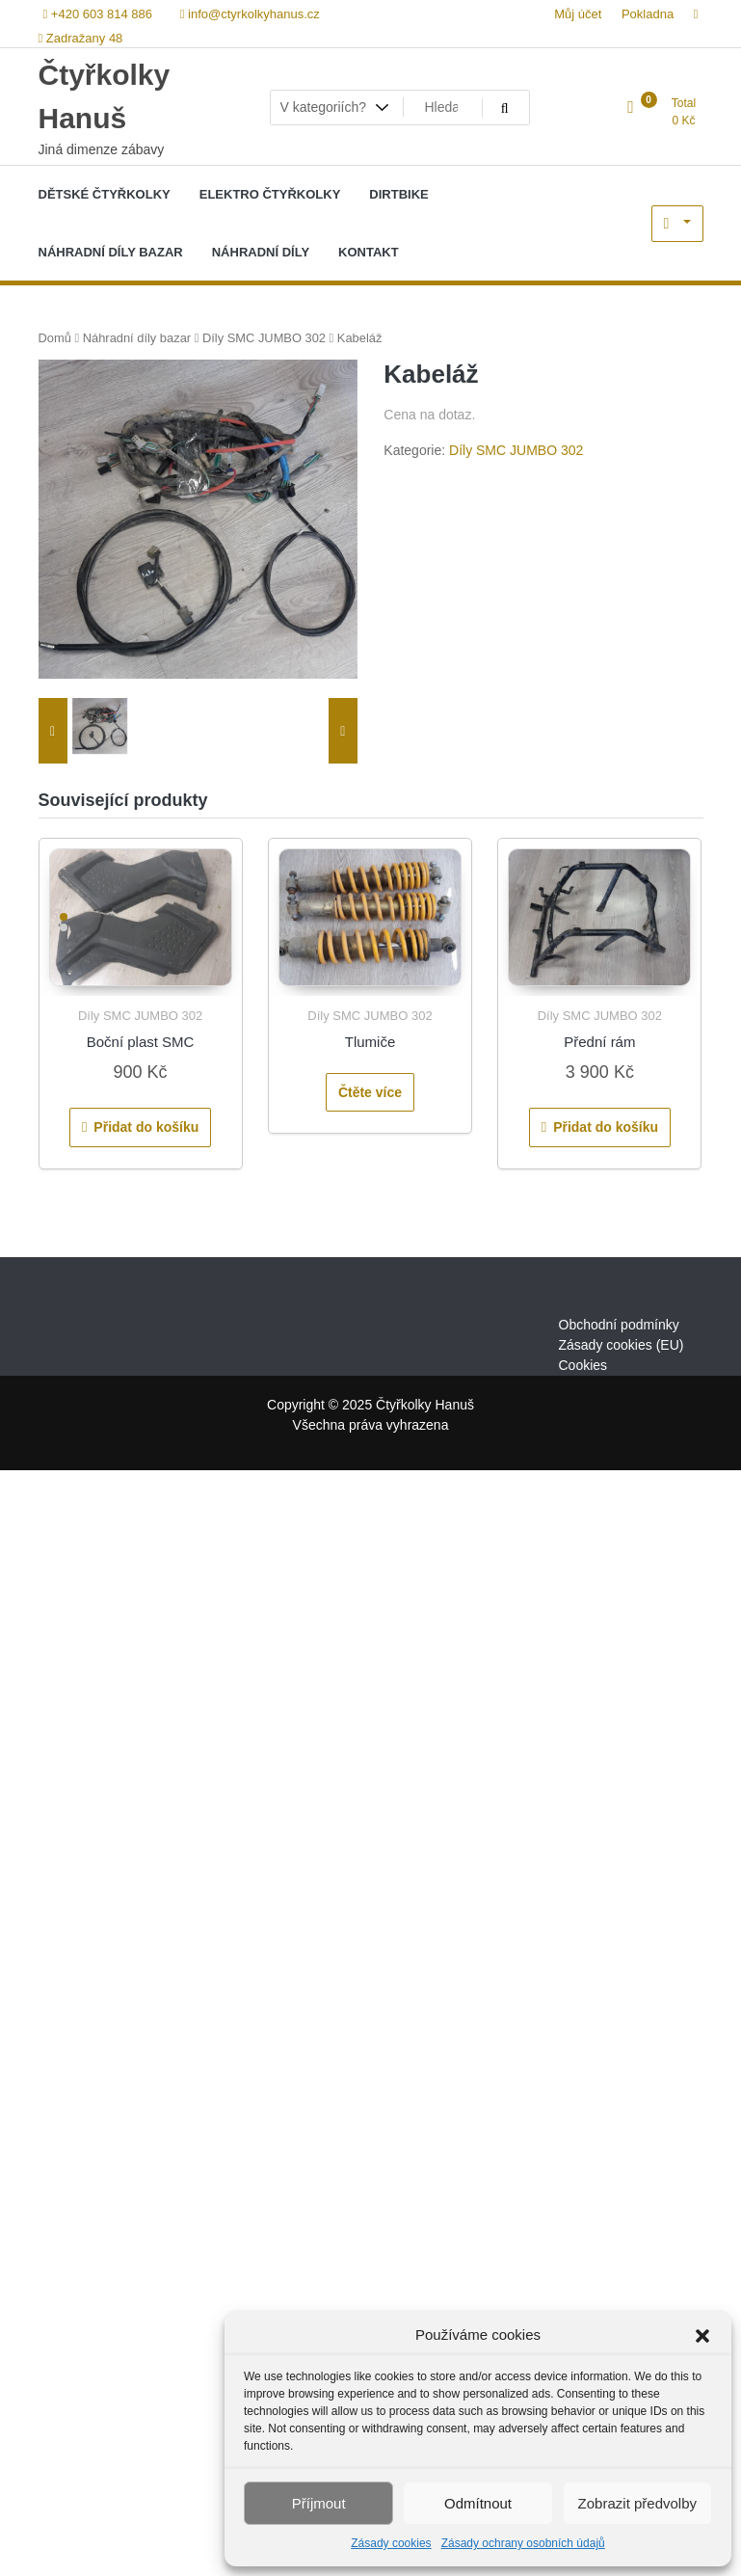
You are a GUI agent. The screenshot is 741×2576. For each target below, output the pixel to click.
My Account (677, 223)
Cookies (583, 1365)
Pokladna (648, 14)
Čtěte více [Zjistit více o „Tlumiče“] (370, 1092)
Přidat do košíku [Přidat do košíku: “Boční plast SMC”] (145, 1127)
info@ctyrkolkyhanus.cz (250, 14)
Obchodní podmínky (619, 1324)
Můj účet (577, 14)
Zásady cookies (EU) (621, 1345)
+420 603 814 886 (98, 14)
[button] (702, 2335)
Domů (55, 338)
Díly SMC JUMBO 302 (264, 338)
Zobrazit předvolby (637, 2503)
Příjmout (319, 2503)
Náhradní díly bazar (137, 338)
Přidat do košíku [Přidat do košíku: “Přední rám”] (605, 1127)
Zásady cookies (391, 2543)
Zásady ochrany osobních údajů (523, 2543)
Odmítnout (478, 2503)
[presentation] (53, 731)
